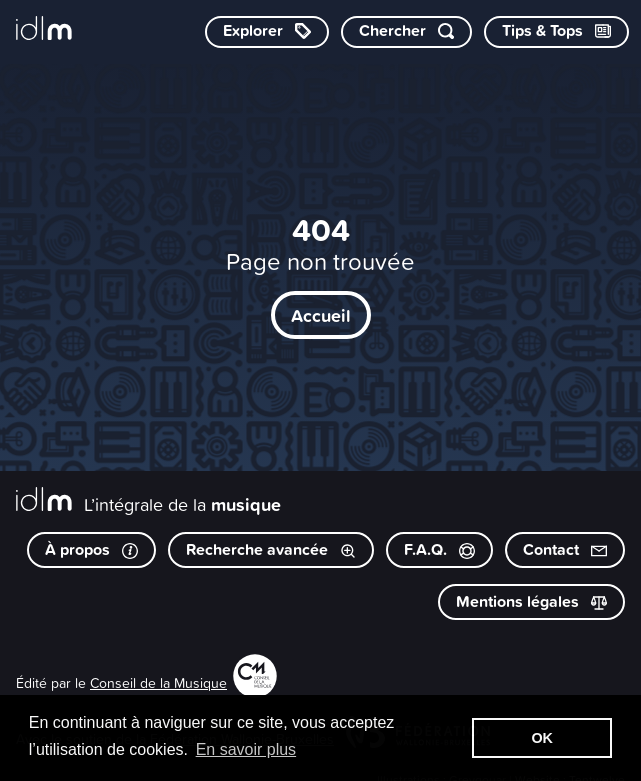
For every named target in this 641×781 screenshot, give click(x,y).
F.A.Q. (439, 549)
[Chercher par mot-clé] (406, 32)
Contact (565, 549)
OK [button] (542, 738)
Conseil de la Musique (158, 682)
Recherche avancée (271, 549)
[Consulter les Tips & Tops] (556, 32)
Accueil (321, 315)
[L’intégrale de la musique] (44, 30)
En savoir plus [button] (246, 749)
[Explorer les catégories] (267, 32)
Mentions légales (531, 601)
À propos (91, 549)
